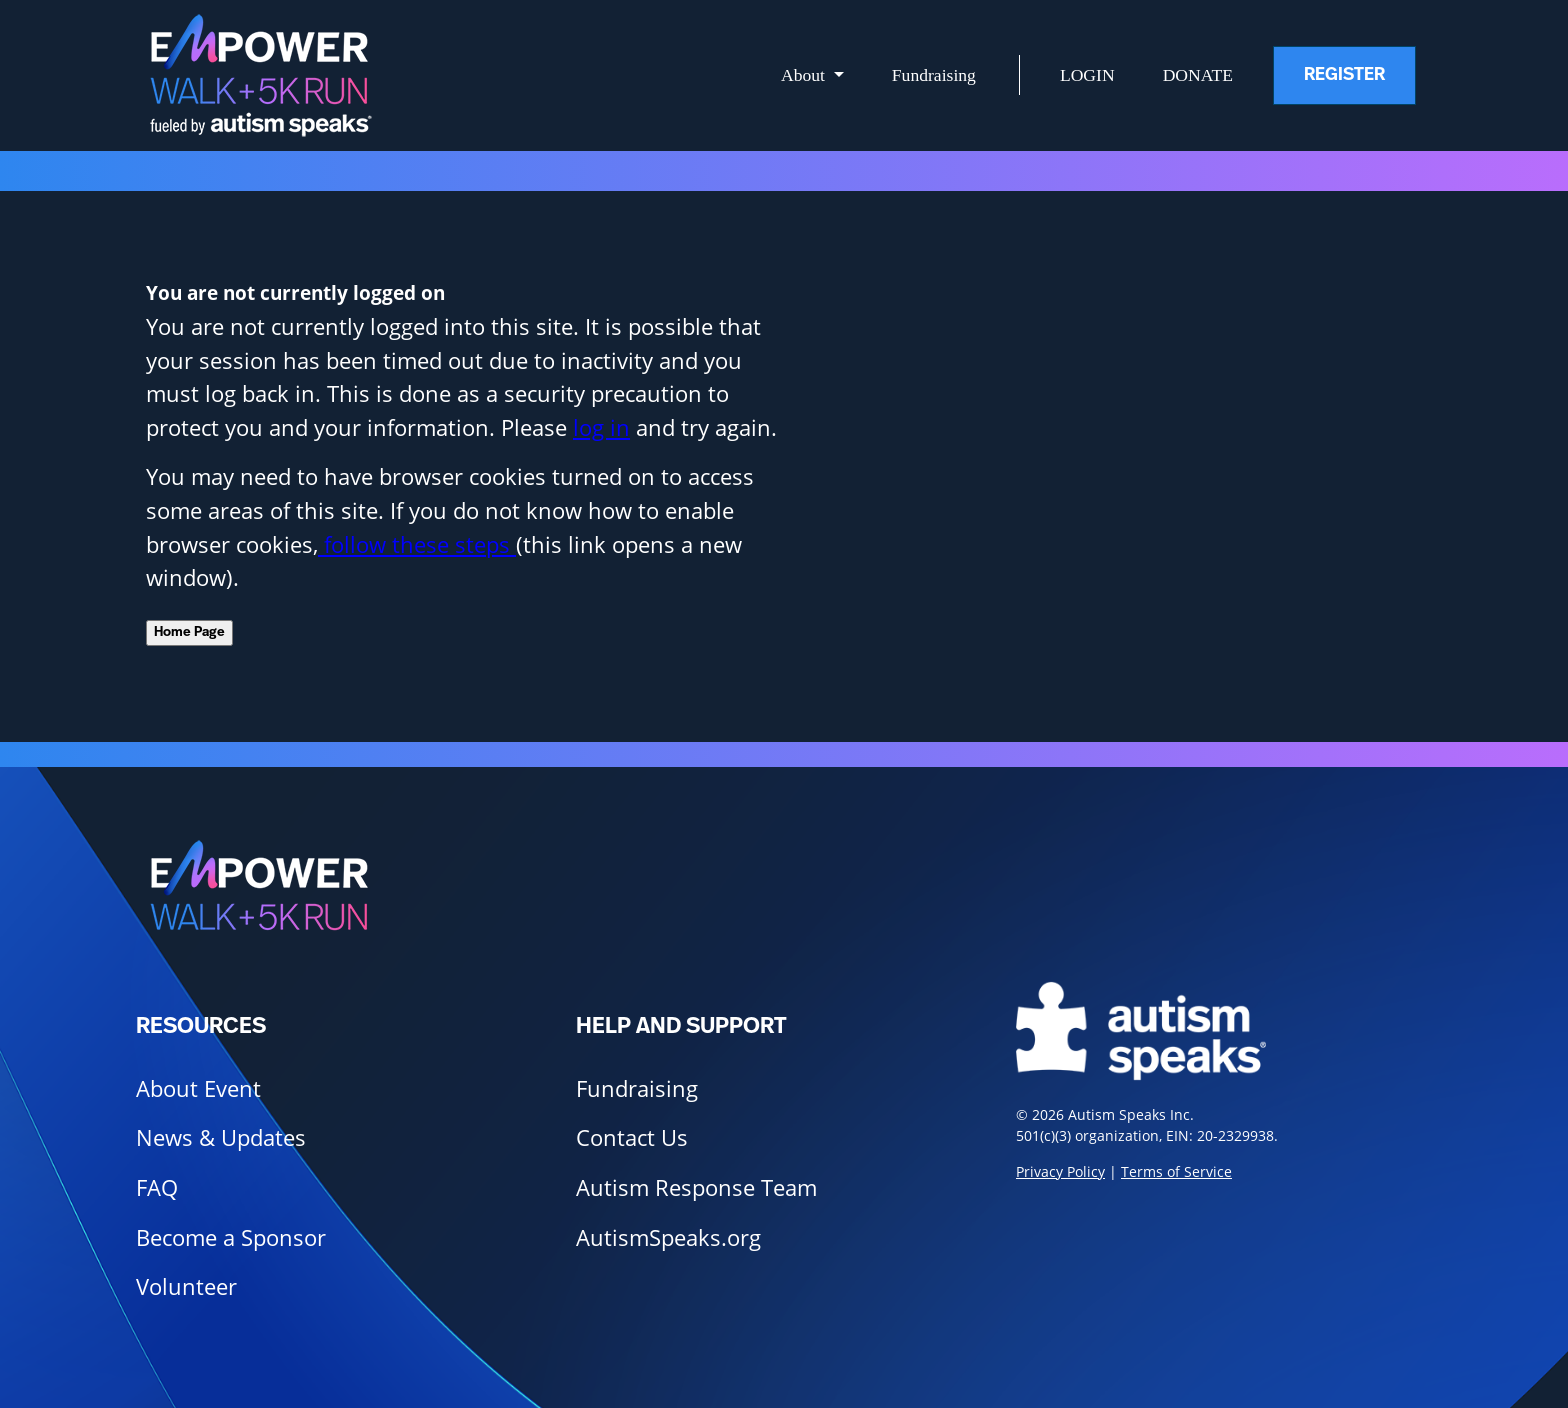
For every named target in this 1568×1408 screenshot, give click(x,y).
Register (1344, 75)
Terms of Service (1176, 1171)
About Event (198, 1088)
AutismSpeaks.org (668, 1237)
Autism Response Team (696, 1187)
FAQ (157, 1187)
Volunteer (186, 1286)
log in (601, 427)
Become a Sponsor (231, 1237)
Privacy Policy (1060, 1171)
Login (1087, 75)
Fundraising (934, 75)
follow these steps (417, 544)
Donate (1198, 75)
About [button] (805, 75)
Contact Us (632, 1137)
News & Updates (221, 1137)
